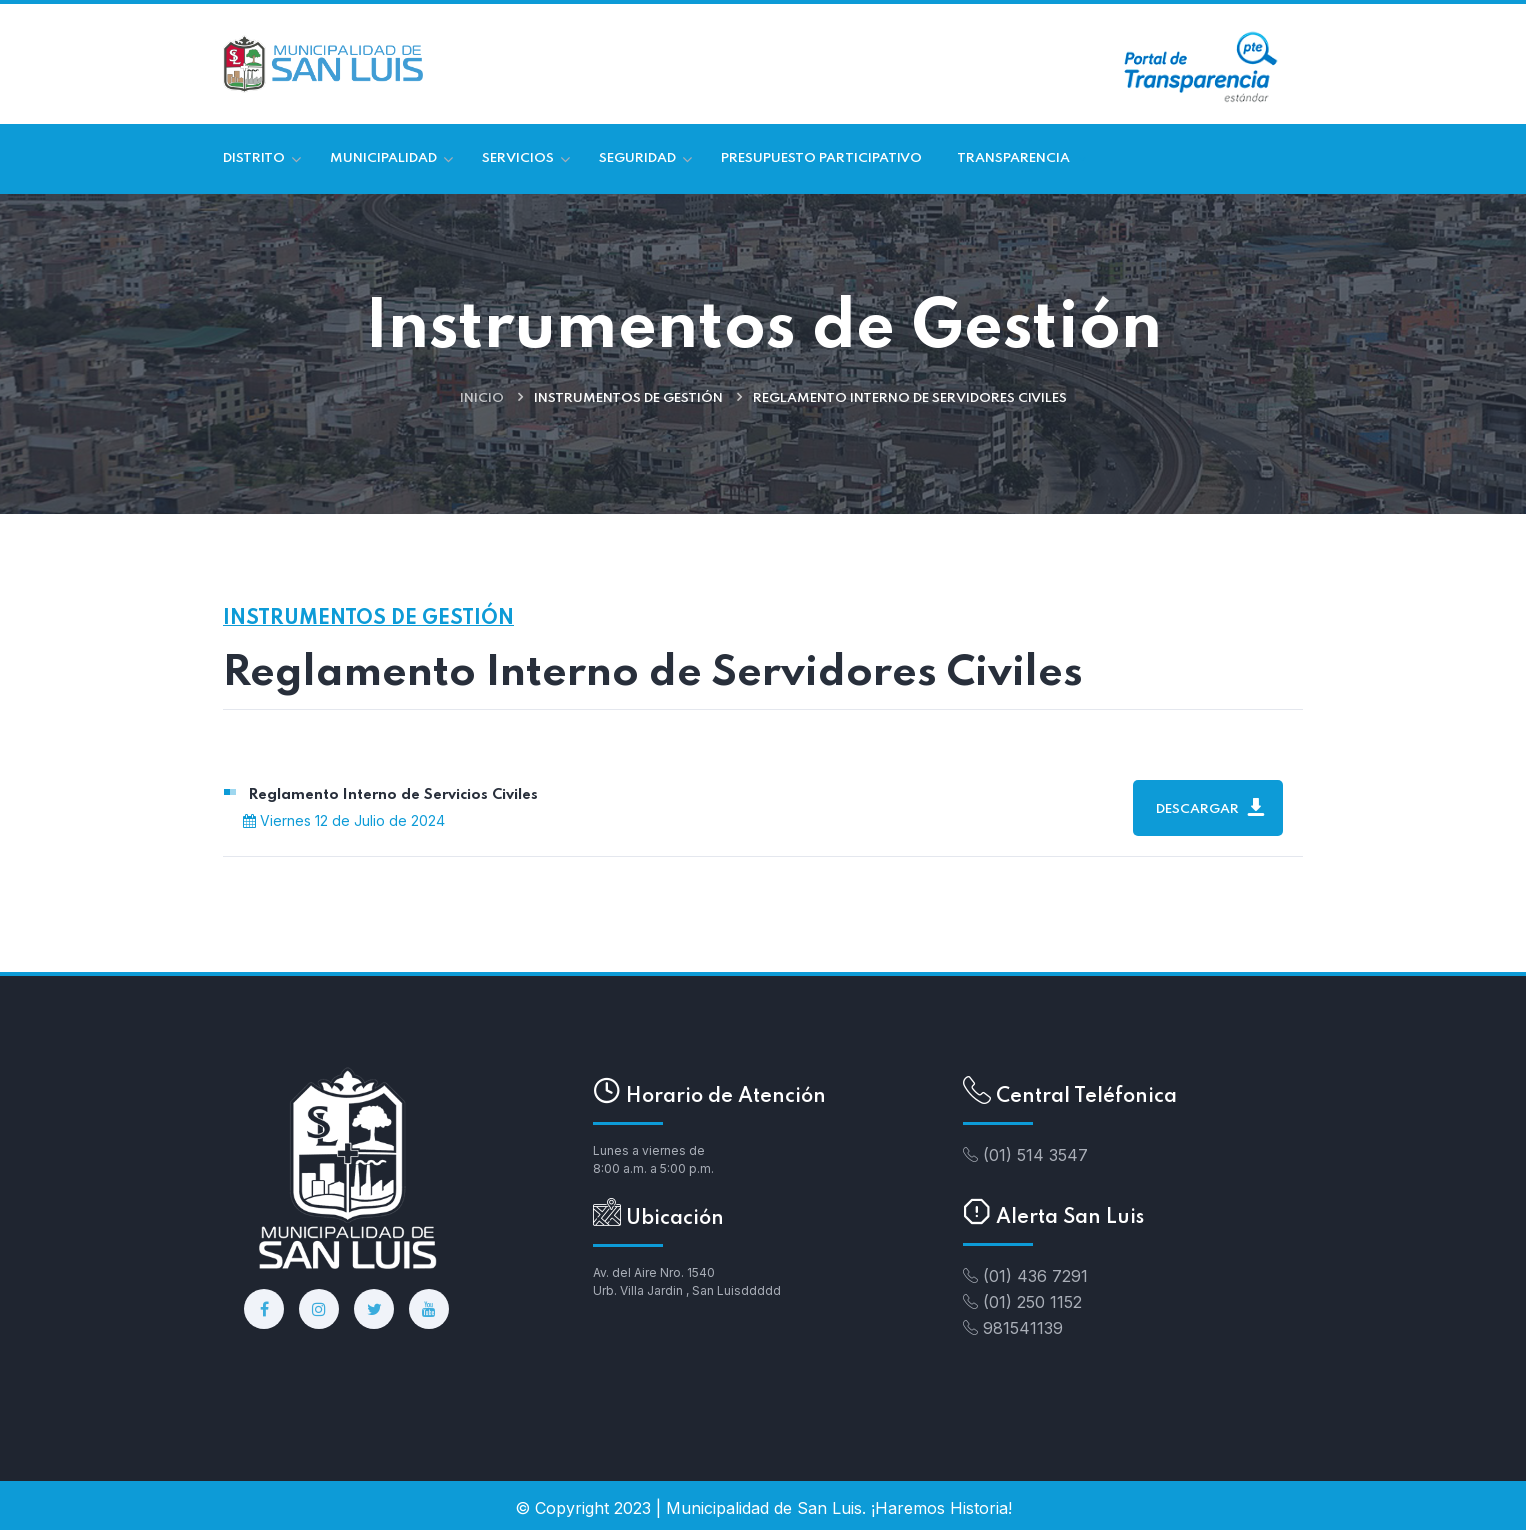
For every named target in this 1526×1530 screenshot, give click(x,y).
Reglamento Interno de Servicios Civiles (393, 795)
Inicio (482, 398)
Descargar (1210, 807)
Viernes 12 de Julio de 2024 (344, 820)
